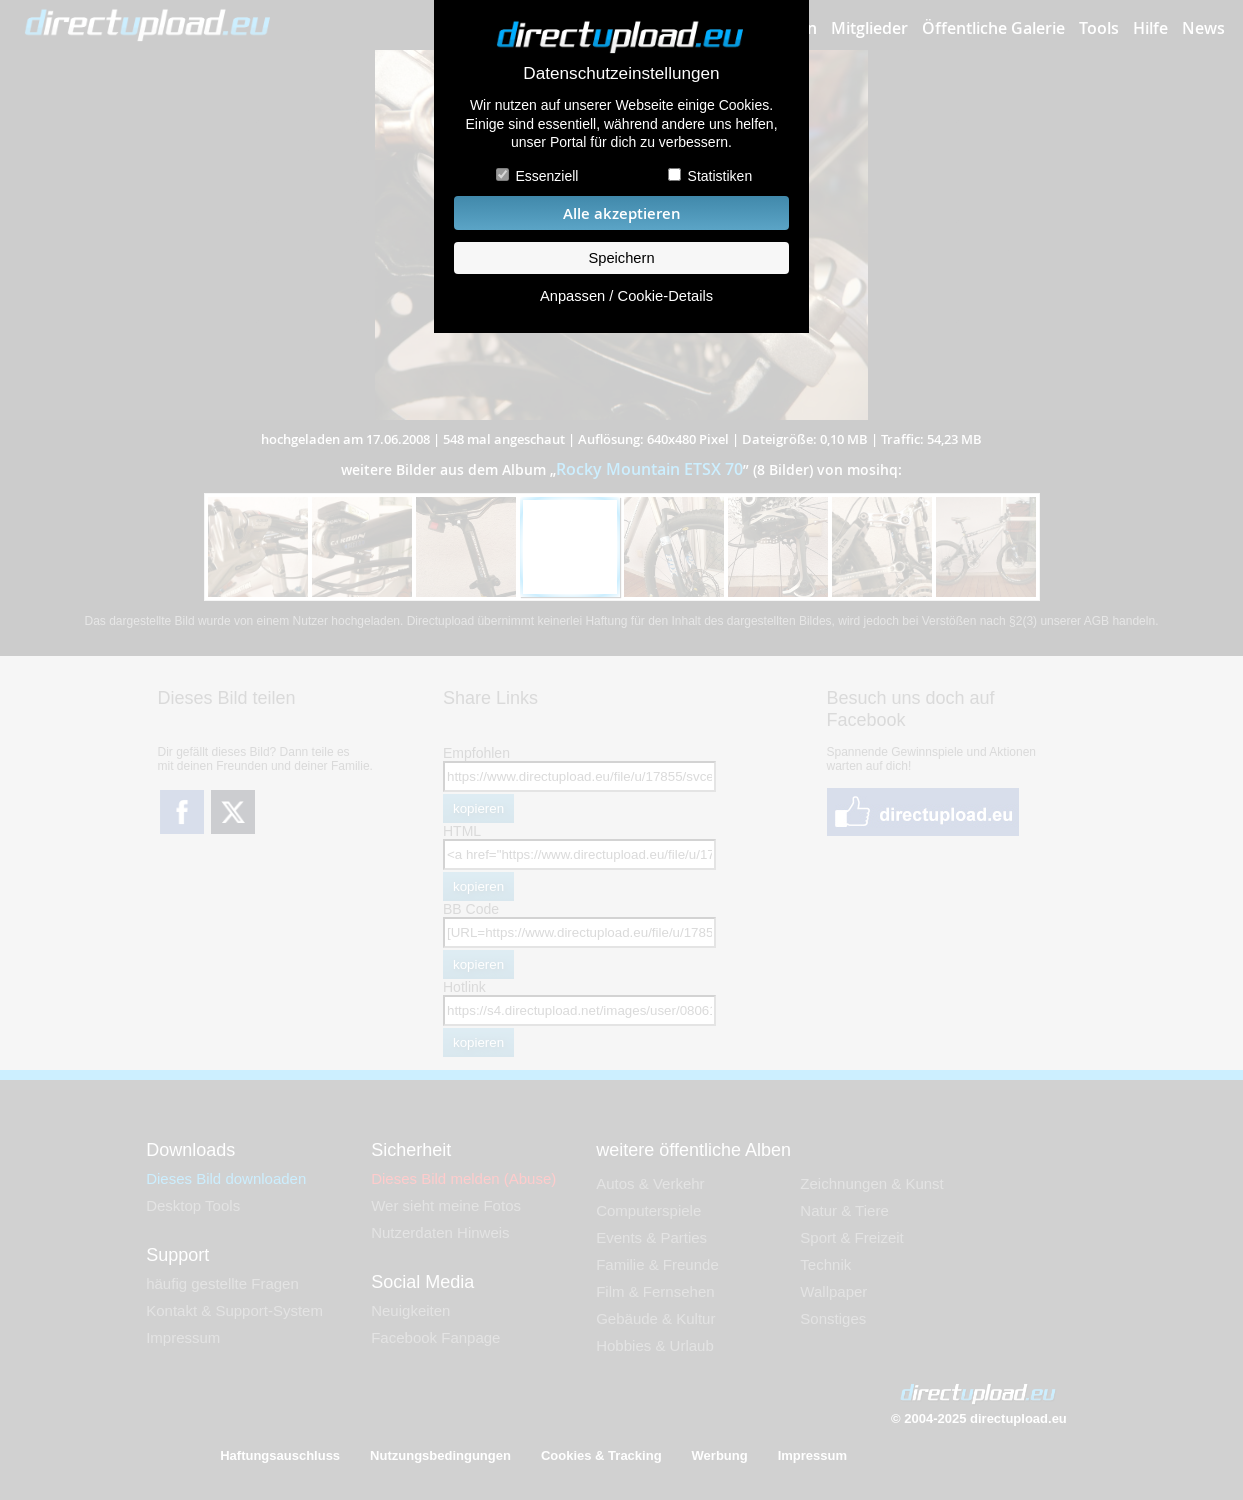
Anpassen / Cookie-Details (626, 296)
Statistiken (720, 176)
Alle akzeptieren (622, 213)
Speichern (621, 258)
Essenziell (546, 176)
